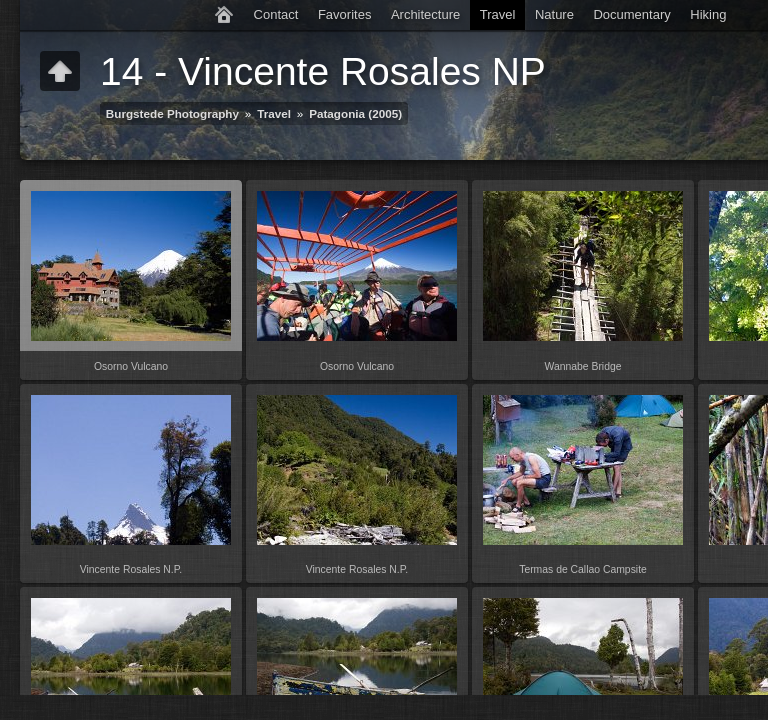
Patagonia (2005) (355, 113)
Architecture (425, 14)
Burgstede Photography (172, 113)
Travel (498, 14)
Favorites (344, 14)
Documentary (631, 14)
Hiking (708, 14)
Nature (554, 14)
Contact (276, 14)
